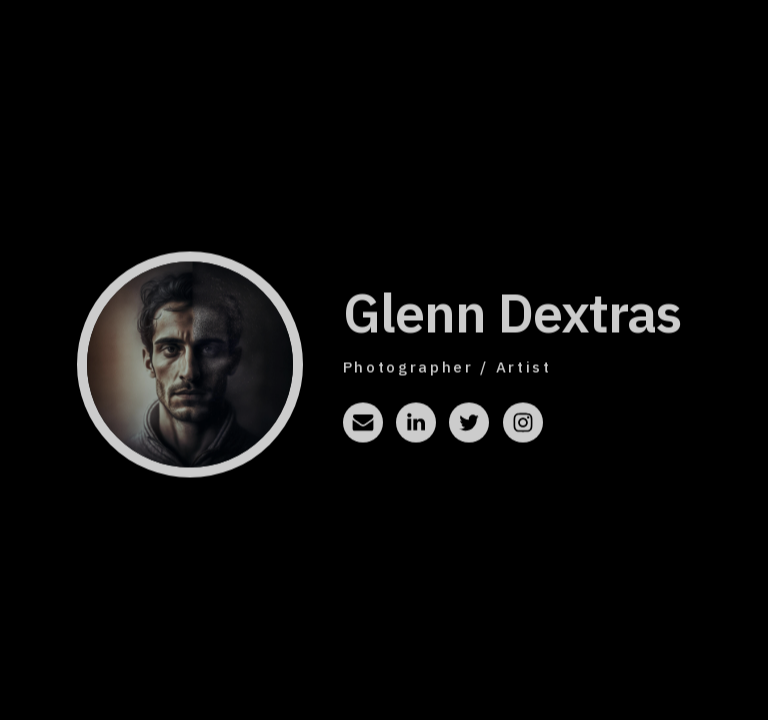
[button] (363, 424)
